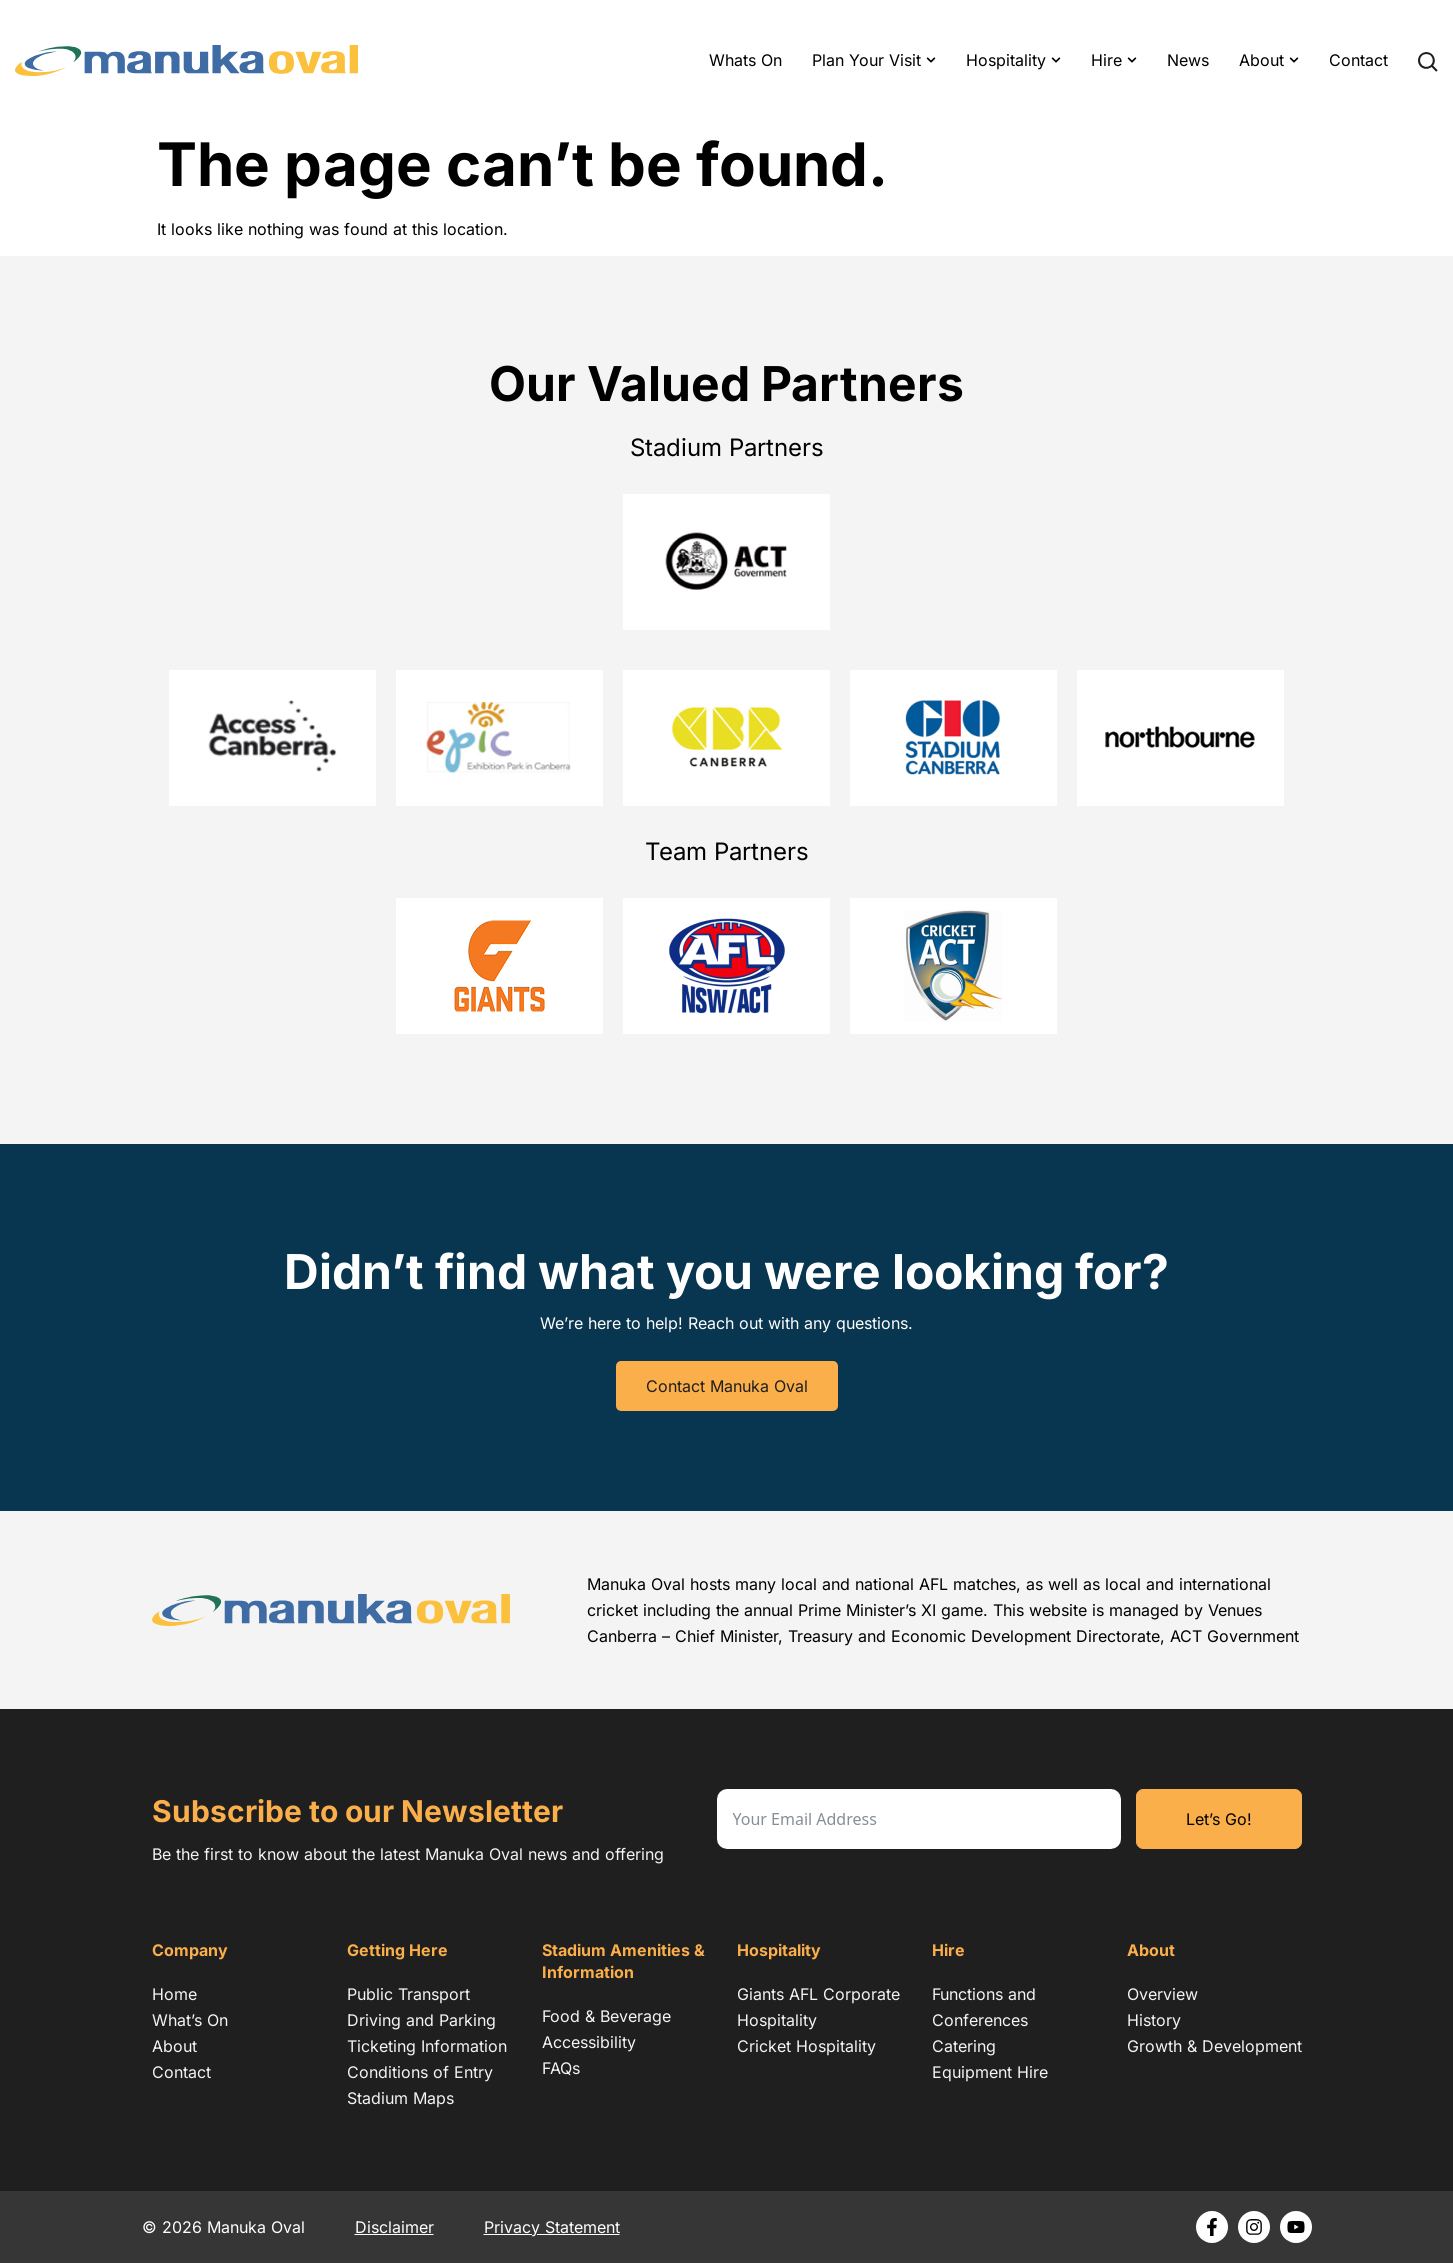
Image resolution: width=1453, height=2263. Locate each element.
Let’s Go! (1219, 1819)
